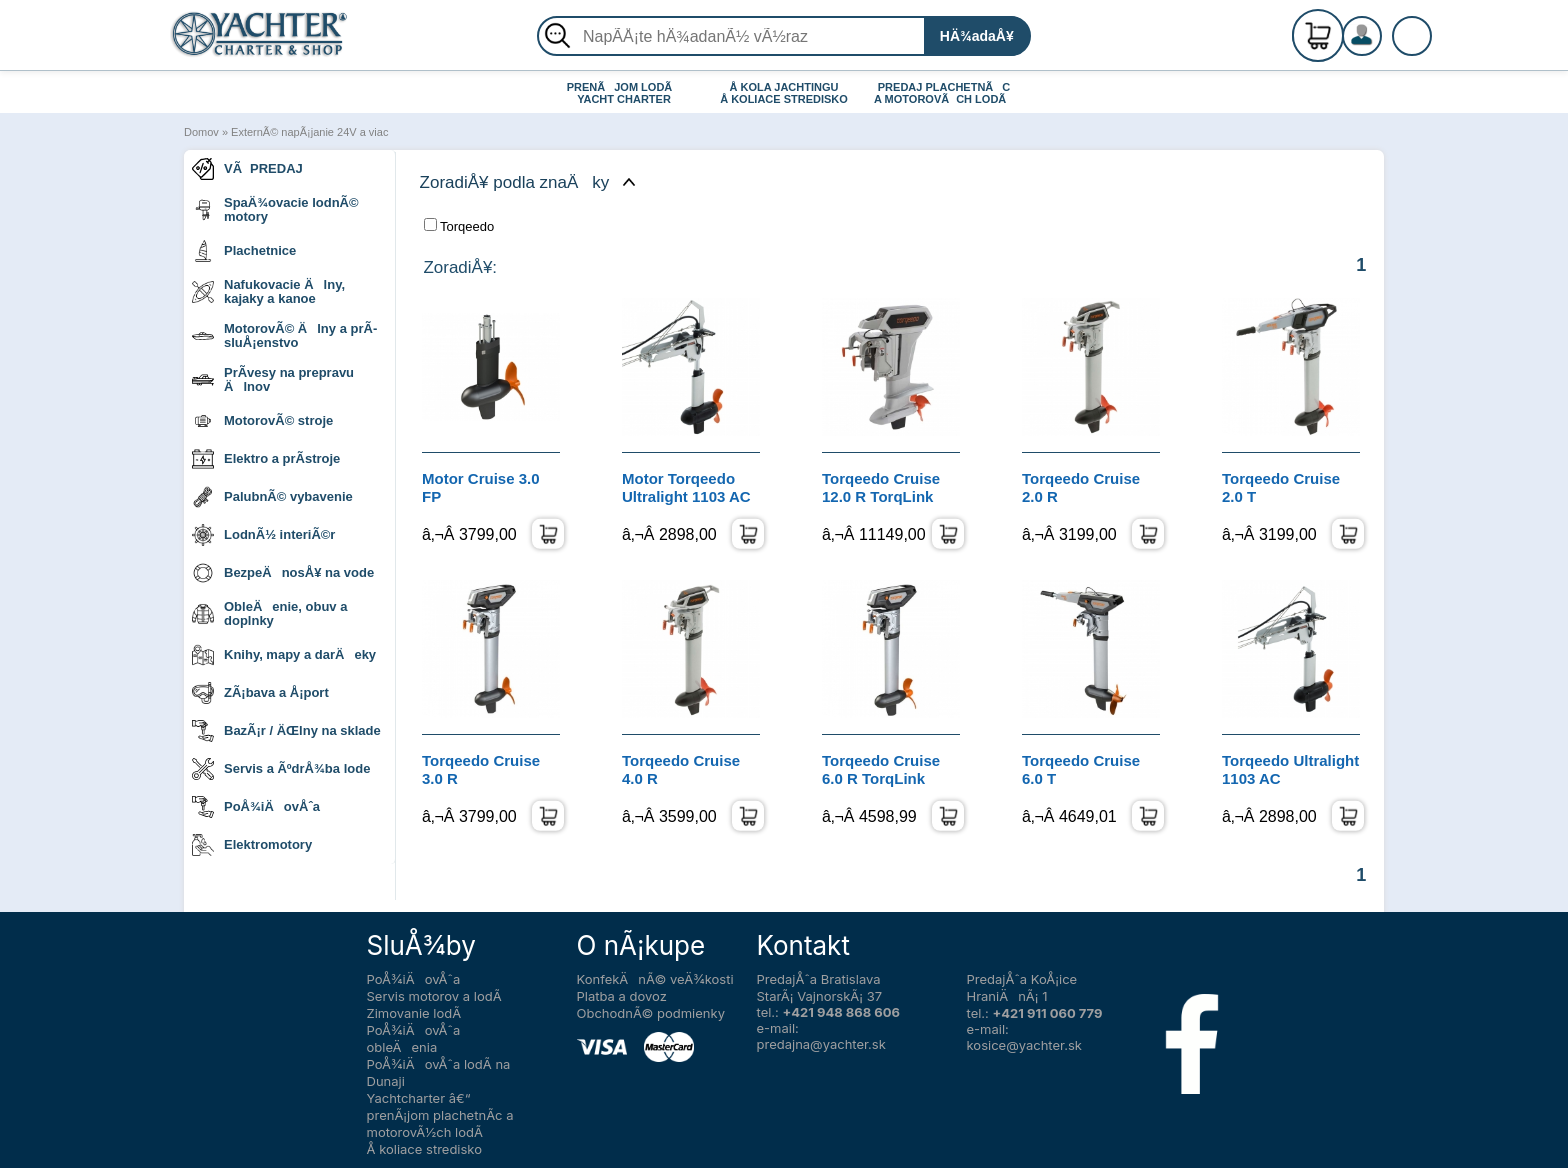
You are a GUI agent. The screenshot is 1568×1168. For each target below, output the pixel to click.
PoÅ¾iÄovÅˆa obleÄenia (414, 1038)
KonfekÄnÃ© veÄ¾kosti (655, 979)
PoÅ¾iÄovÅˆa (256, 807)
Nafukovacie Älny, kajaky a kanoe (268, 291)
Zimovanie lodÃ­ (414, 1013)
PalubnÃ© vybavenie (272, 497)
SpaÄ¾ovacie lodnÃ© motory (275, 209)
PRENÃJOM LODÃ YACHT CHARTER (624, 93)
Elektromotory (252, 845)
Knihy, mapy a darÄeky (284, 655)
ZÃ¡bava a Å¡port (260, 693)
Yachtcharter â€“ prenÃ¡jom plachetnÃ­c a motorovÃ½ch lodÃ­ (440, 1115)
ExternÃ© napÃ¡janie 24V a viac (309, 132)
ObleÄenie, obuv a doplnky (269, 613)
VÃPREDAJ (247, 169)
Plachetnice (244, 251)
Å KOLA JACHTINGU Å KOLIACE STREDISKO (784, 93)
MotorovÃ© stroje (262, 421)
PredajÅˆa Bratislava (819, 979)
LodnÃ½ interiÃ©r (263, 535)
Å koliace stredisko (425, 1149)
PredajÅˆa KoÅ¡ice (1022, 979)
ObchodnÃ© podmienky (651, 1013)
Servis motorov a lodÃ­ (434, 996)
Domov (201, 132)
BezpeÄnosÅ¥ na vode (283, 573)
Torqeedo (459, 226)
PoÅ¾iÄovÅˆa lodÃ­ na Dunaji (439, 1072)
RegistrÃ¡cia (1386, 27)
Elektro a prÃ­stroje (266, 459)
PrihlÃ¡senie (1386, 47)
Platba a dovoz (622, 996)
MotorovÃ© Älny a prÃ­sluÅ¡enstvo (284, 335)
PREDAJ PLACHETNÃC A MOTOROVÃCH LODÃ (944, 93)
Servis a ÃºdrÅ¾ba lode (281, 769)
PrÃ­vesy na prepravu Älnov (273, 379)
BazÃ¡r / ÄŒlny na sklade (286, 731)
